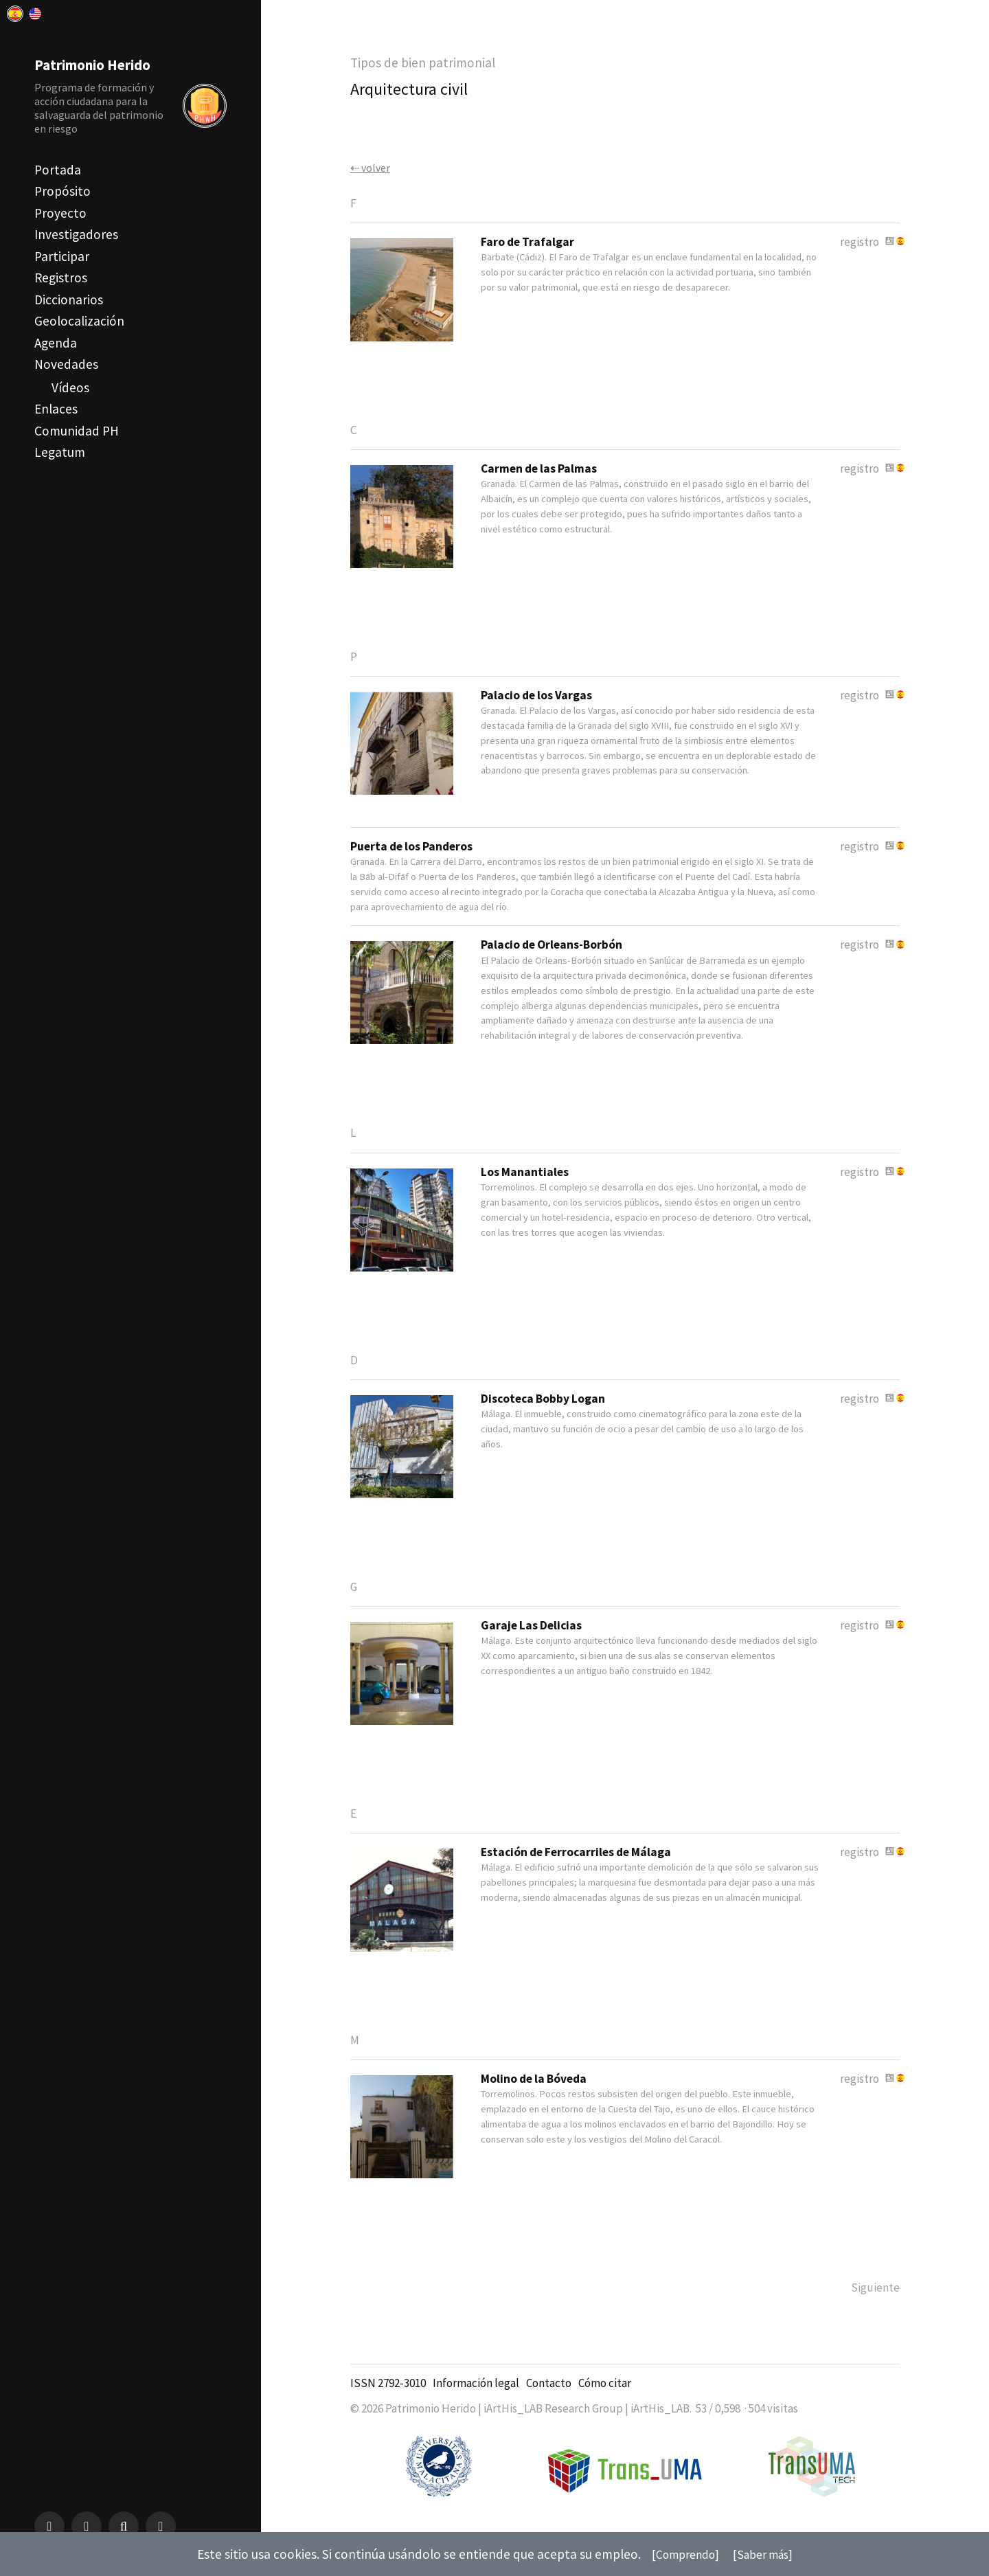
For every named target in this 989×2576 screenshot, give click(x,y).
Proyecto (60, 213)
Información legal (476, 2395)
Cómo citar (604, 2395)
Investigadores (76, 234)
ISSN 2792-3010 (388, 2395)
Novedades (66, 364)
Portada (57, 169)
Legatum (59, 452)
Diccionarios (68, 299)
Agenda (55, 343)
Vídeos (70, 387)
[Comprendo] (682, 2554)
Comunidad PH (76, 430)
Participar (61, 256)
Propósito (62, 191)
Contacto (548, 2395)
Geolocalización (79, 321)
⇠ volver (371, 167)
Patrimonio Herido (99, 64)
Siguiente (873, 2299)
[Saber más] (767, 2554)
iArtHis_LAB (660, 2420)
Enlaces (56, 408)
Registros (60, 277)
